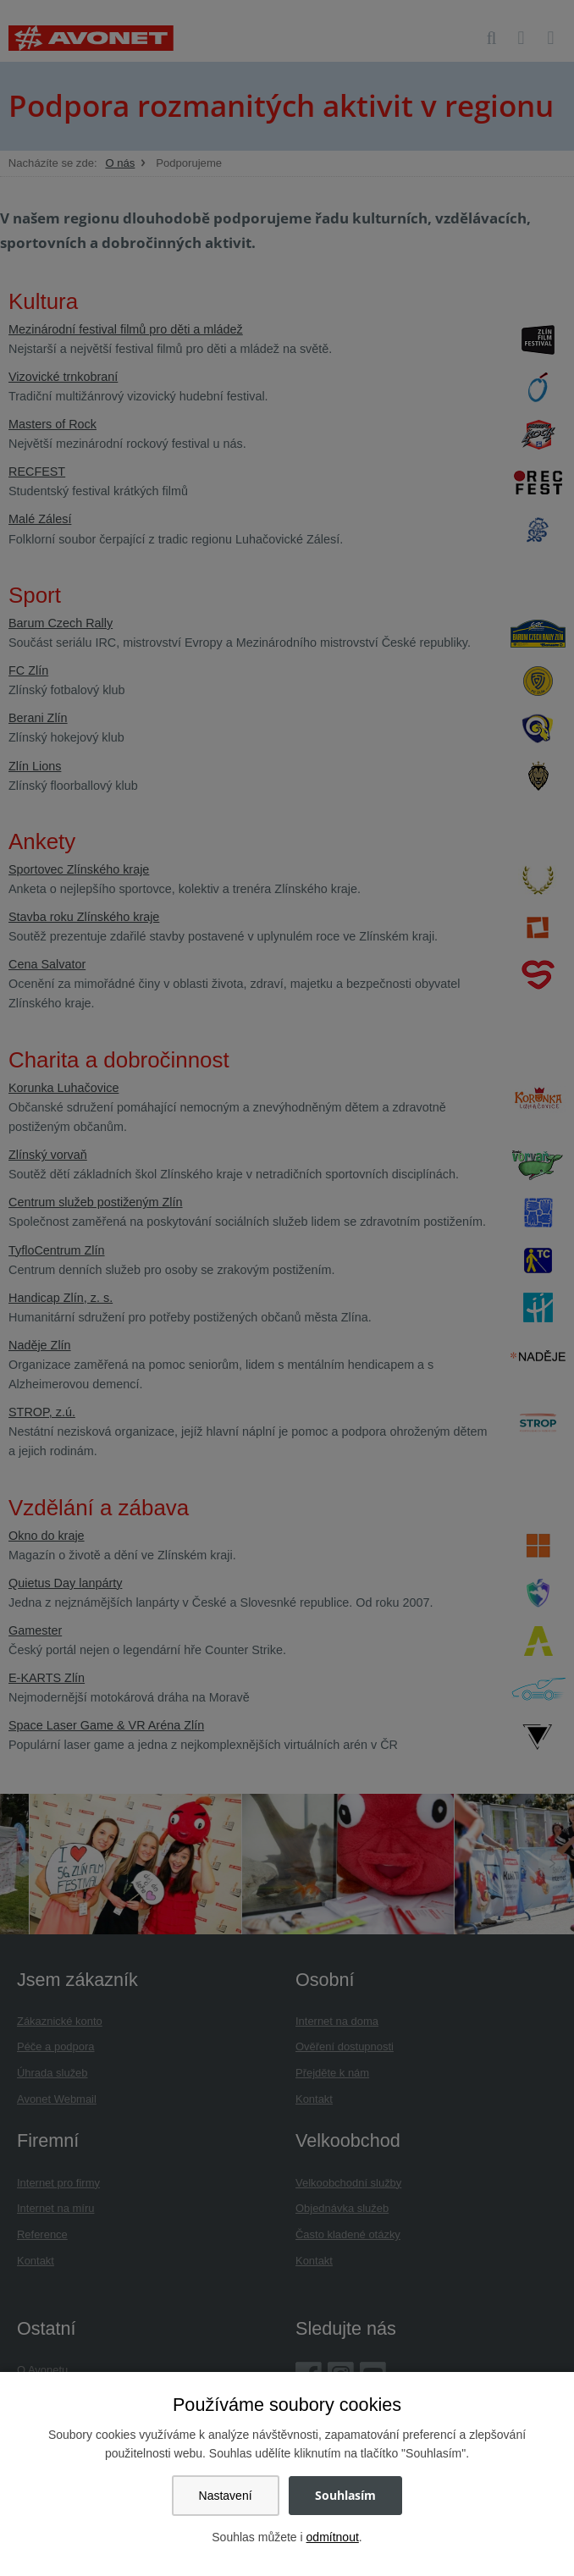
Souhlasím (345, 2495)
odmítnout (332, 2537)
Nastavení (225, 2495)
